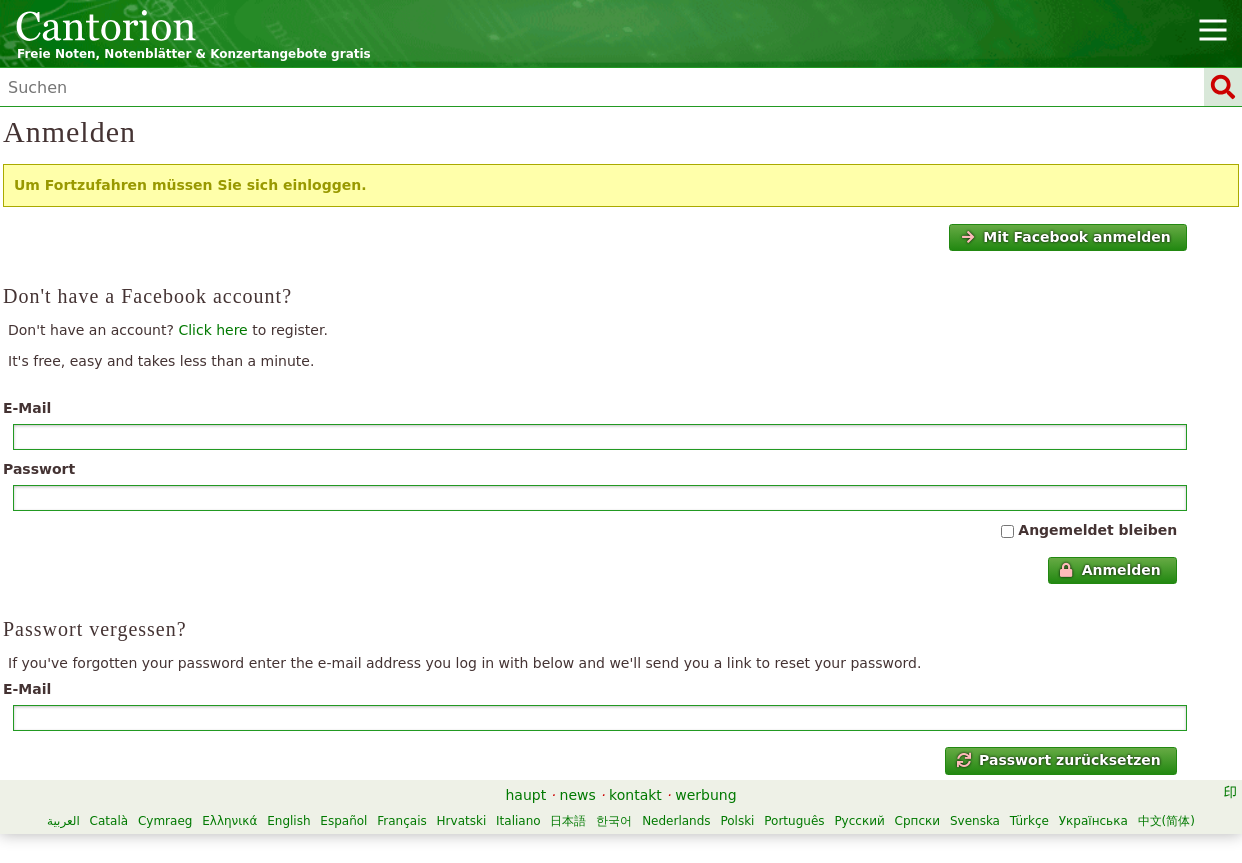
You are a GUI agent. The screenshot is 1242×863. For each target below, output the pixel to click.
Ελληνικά (229, 821)
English (288, 821)
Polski (737, 821)
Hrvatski (462, 821)
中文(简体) (1166, 821)
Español (343, 821)
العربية (63, 821)
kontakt (635, 795)
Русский (859, 821)
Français (401, 821)
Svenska (975, 821)
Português (794, 821)
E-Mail (27, 408)
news (578, 795)
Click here (212, 330)
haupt (525, 795)
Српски (918, 821)
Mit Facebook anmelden (1066, 237)
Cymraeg (165, 821)
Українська (1093, 821)
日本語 (568, 821)
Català (109, 821)
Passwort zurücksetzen (1059, 760)
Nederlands (676, 821)
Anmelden (1110, 570)
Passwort (39, 469)
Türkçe (1029, 821)
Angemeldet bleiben (1097, 530)
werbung (705, 795)
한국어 (614, 821)
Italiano (518, 821)
